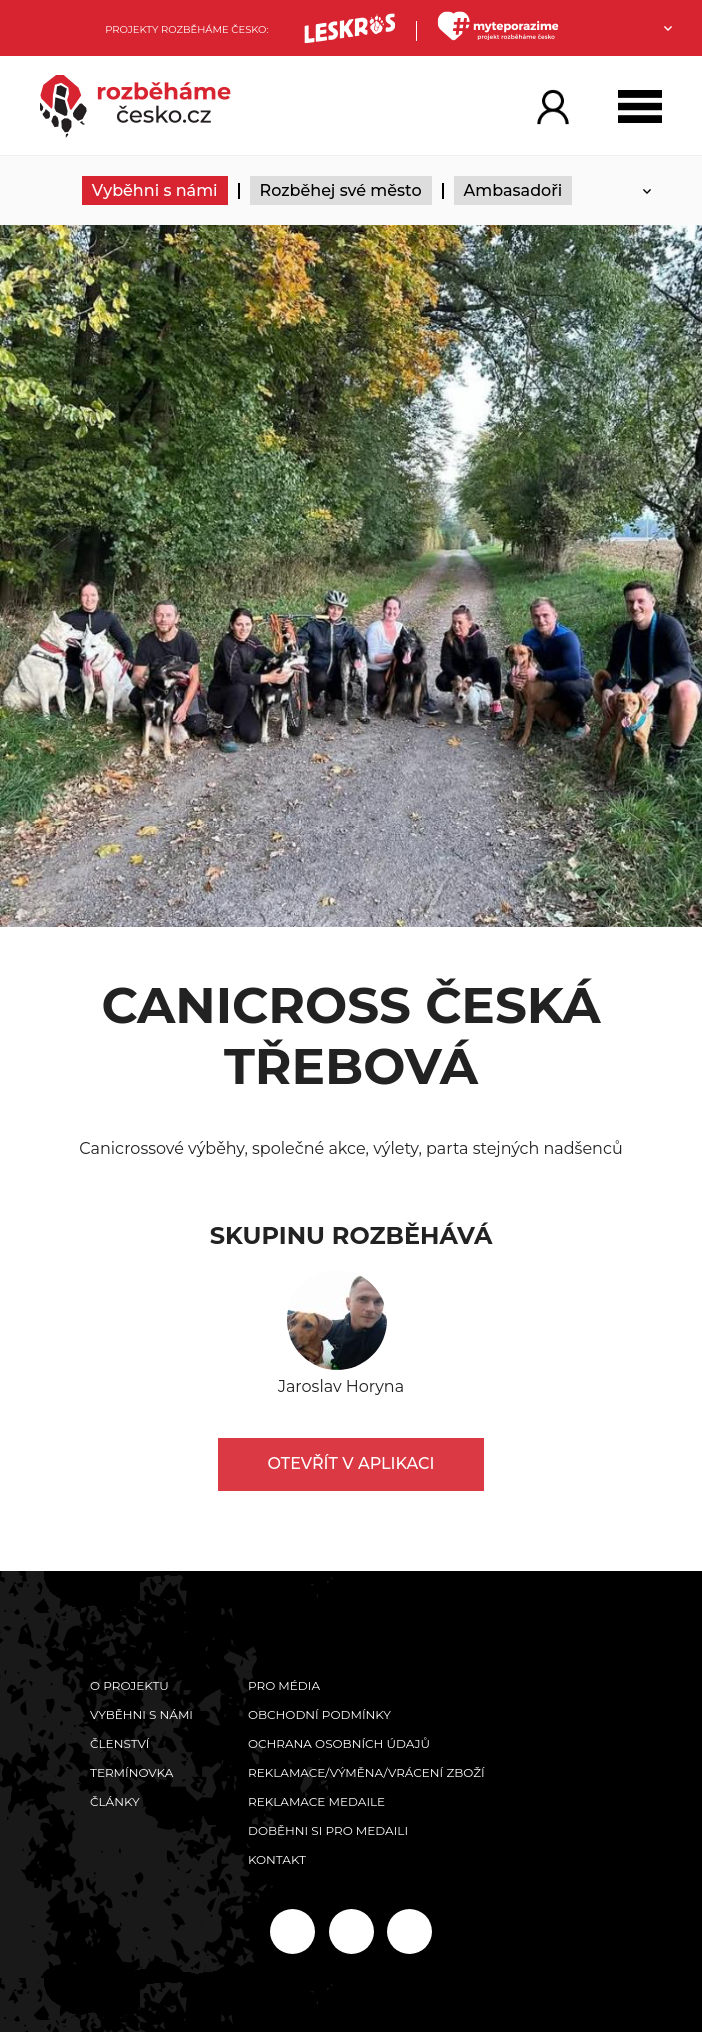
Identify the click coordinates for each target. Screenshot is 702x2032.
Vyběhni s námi (155, 190)
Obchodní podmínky (319, 1714)
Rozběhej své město (341, 190)
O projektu (129, 1685)
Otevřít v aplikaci (351, 1463)
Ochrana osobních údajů (339, 1743)
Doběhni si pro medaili (328, 1830)
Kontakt (277, 1859)
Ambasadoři (513, 190)
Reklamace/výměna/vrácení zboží (366, 1772)
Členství (119, 1743)
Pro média (284, 1685)
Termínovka (131, 1772)
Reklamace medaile (316, 1801)
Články (115, 1801)
